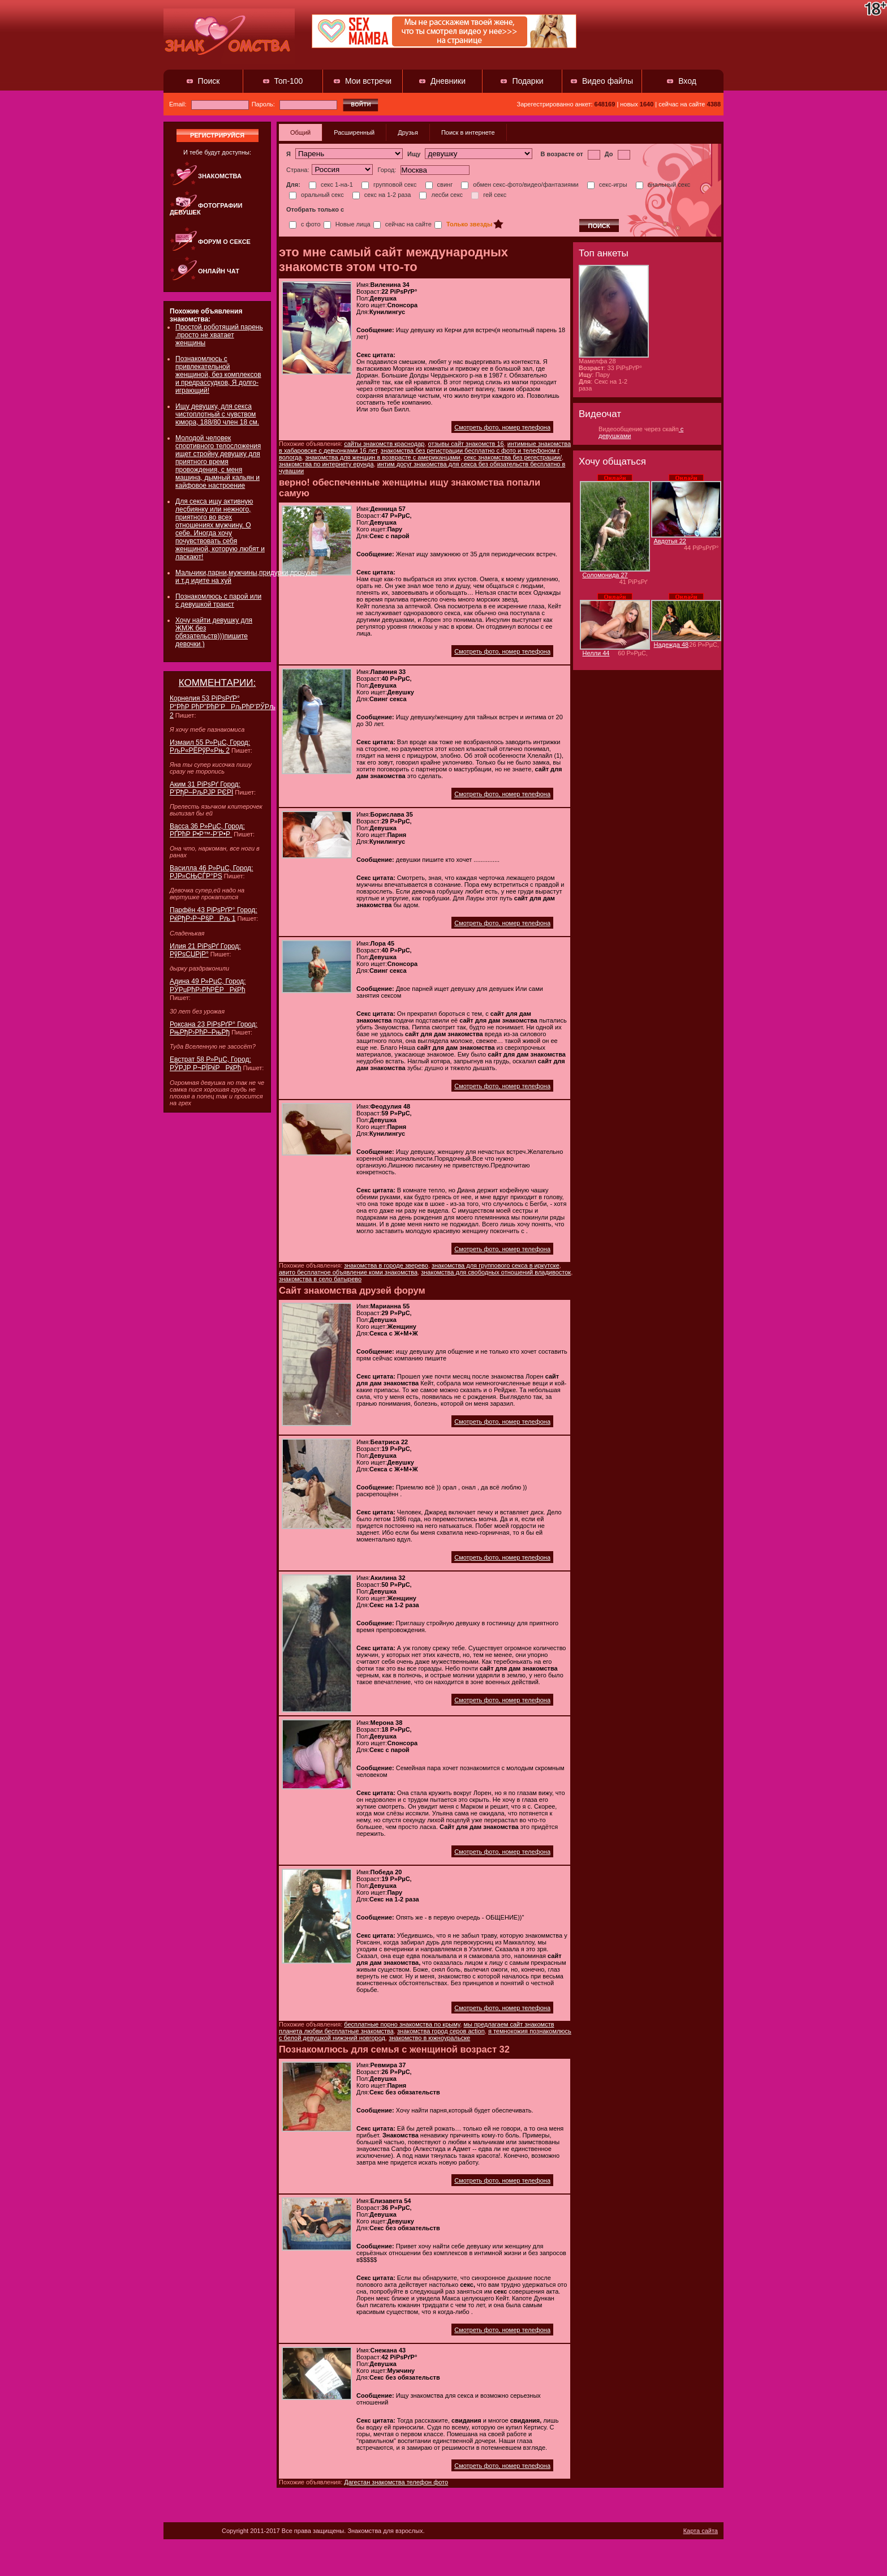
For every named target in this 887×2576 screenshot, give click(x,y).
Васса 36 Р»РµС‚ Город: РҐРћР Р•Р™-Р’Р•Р (207, 830)
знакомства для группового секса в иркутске (495, 1265)
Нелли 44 (596, 653)
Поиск (209, 80)
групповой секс (389, 184)
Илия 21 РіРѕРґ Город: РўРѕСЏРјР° (205, 950)
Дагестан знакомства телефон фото (396, 2482)
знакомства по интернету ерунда (326, 464)
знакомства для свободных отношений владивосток (496, 1272)
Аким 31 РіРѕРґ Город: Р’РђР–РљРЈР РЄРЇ (205, 788)
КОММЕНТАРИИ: (217, 682)
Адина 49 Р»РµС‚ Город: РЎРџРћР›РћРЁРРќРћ (208, 985)
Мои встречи (368, 80)
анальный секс (663, 184)
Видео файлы (607, 80)
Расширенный (354, 132)
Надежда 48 (671, 644)
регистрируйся (217, 135)
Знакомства (220, 176)
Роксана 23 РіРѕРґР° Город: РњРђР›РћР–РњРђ (213, 1028)
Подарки (527, 80)
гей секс (488, 194)
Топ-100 (288, 80)
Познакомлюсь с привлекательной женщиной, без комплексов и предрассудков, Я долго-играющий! (218, 374)
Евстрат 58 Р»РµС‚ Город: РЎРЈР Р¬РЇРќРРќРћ (210, 1063)
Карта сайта (700, 2530)
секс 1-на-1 (331, 184)
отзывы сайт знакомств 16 (466, 443)
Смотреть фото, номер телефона (502, 427)
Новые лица (347, 224)
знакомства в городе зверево (386, 1265)
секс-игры (607, 184)
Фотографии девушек (206, 209)
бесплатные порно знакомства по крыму (402, 2024)
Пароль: (294, 104)
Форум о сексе (224, 241)
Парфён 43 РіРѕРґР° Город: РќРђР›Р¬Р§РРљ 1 (213, 914)
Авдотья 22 (670, 541)
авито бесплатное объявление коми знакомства (348, 1272)
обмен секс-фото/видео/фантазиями (519, 184)
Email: (209, 104)
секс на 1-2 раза (381, 194)
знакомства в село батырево (320, 1279)
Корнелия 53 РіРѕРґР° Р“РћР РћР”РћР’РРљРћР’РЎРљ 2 (222, 706)
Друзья (408, 132)
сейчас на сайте (402, 224)
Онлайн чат (218, 271)
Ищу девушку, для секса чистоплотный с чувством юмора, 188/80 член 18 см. (217, 414)
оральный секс (316, 194)
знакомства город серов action (441, 2031)
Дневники (448, 80)
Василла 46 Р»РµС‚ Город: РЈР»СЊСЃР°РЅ (211, 872)
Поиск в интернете (468, 132)
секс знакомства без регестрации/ (513, 457)
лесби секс (441, 194)
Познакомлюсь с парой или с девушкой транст (218, 600)
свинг (439, 184)
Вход (687, 80)
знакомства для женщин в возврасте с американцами (382, 457)
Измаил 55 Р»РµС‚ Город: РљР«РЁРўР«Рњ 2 (210, 746)
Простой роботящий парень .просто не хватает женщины (219, 335)
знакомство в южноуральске (429, 2037)
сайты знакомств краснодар (384, 443)
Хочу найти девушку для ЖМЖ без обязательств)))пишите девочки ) (213, 632)
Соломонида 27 (605, 575)
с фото (305, 224)
